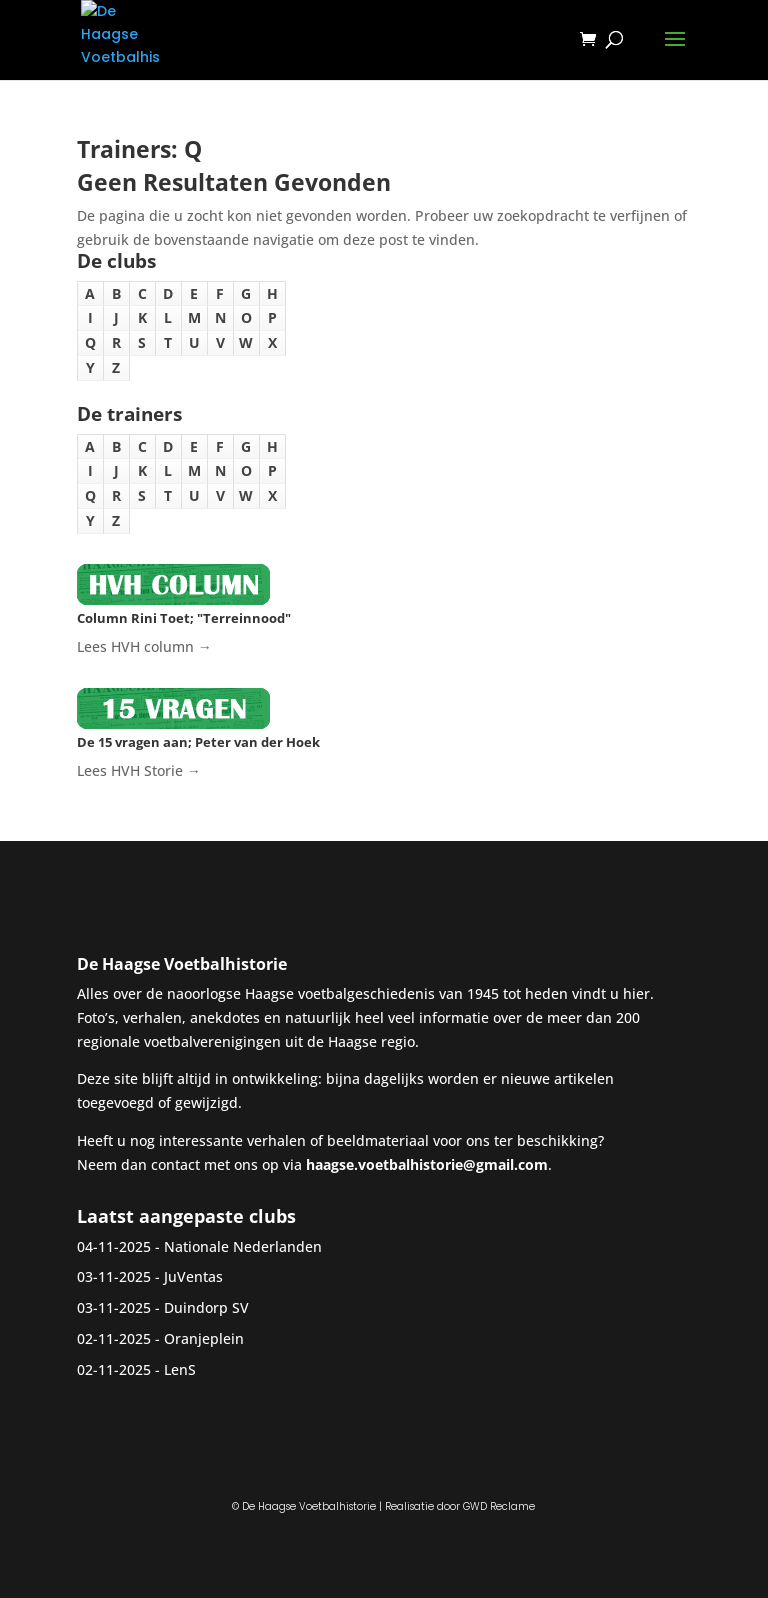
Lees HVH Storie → (139, 770)
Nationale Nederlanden (243, 1246)
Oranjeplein (204, 1338)
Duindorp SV (206, 1307)
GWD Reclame (499, 1506)
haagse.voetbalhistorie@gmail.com (427, 1164)
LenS (180, 1369)
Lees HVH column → (144, 646)
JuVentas (193, 1276)
